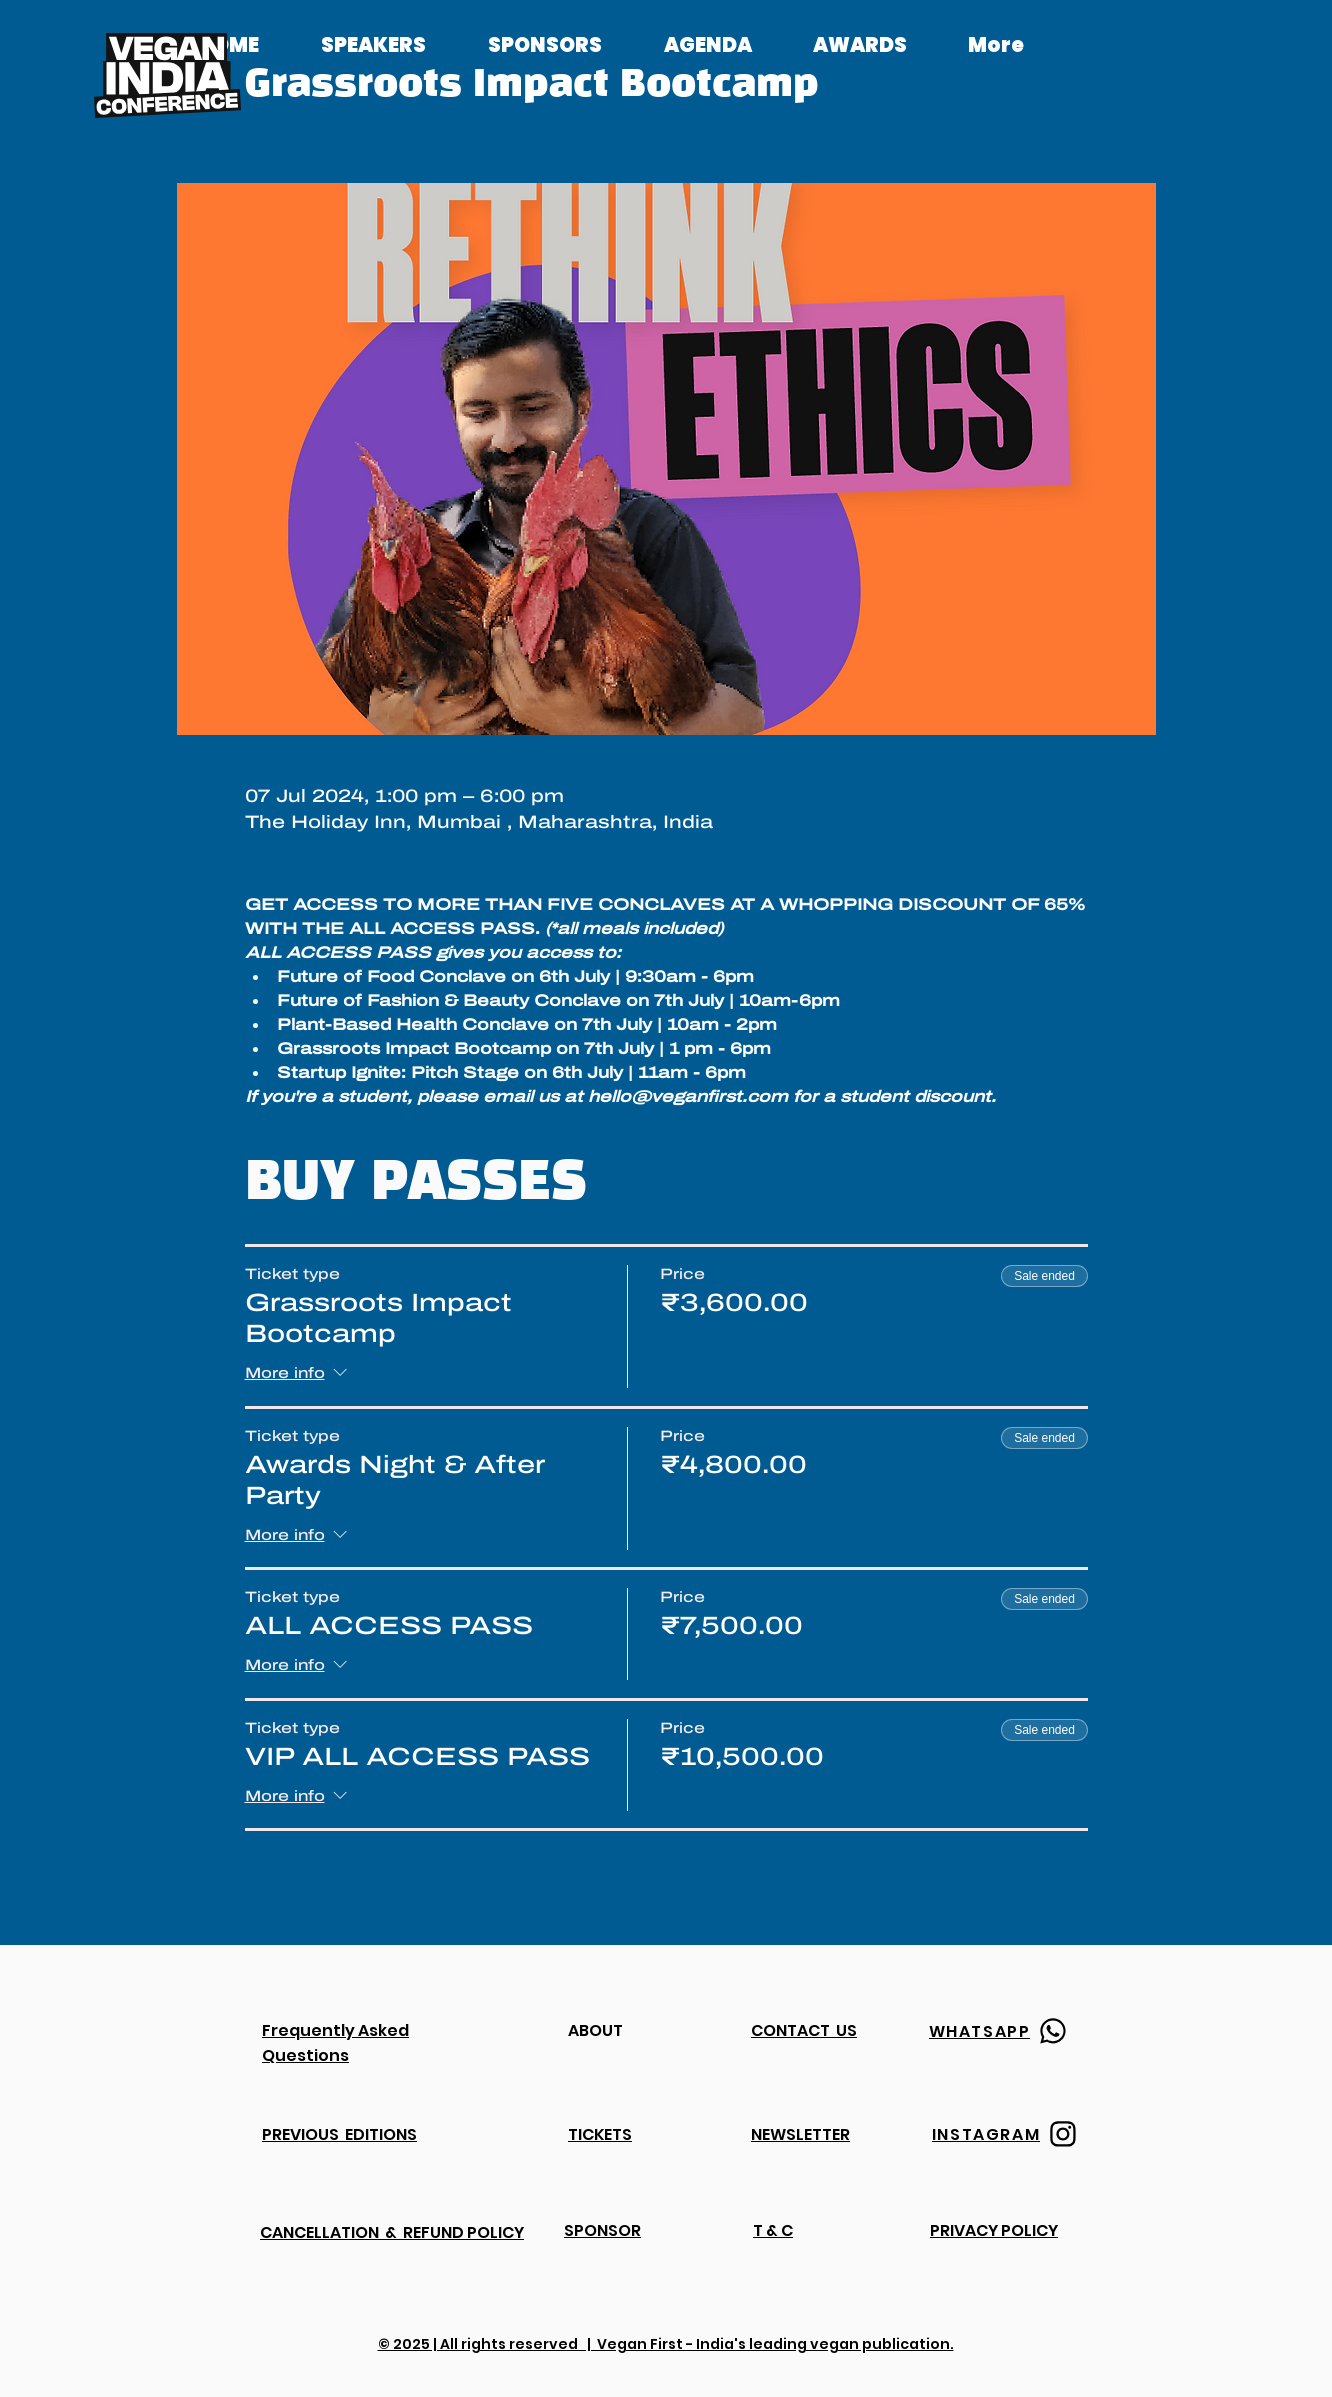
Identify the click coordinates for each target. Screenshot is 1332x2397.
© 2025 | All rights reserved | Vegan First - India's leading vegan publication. (666, 2344)
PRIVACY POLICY (994, 2230)
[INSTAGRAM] (1007, 2134)
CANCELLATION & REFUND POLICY (392, 2232)
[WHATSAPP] (1000, 2031)
